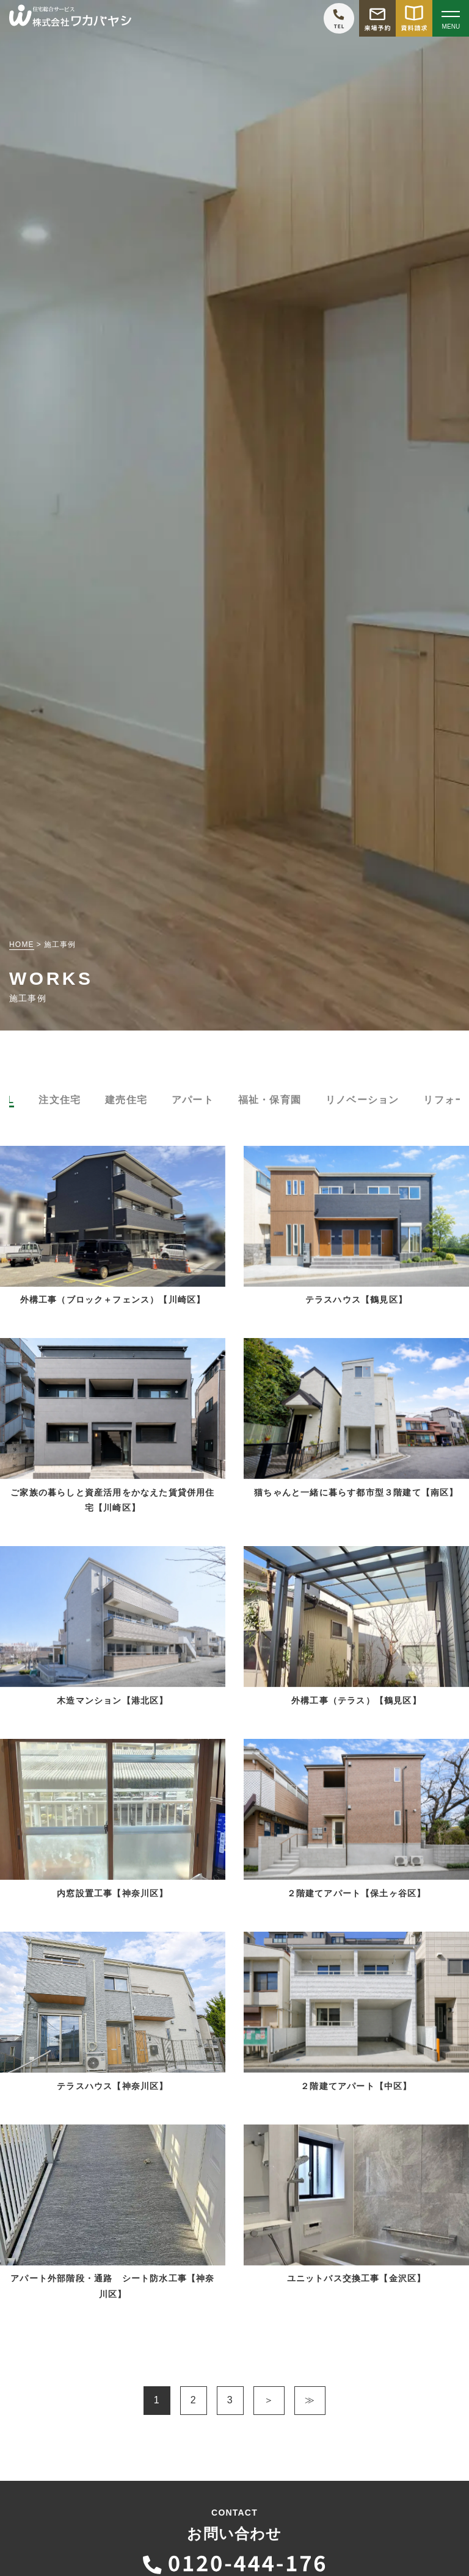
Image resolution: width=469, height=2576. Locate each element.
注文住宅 (59, 1100)
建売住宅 (126, 1100)
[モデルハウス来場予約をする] (377, 18)
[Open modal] (450, 18)
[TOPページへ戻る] (70, 18)
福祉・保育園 (269, 1100)
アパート (193, 1100)
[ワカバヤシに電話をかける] (339, 18)
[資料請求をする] (414, 18)
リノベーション (362, 1100)
